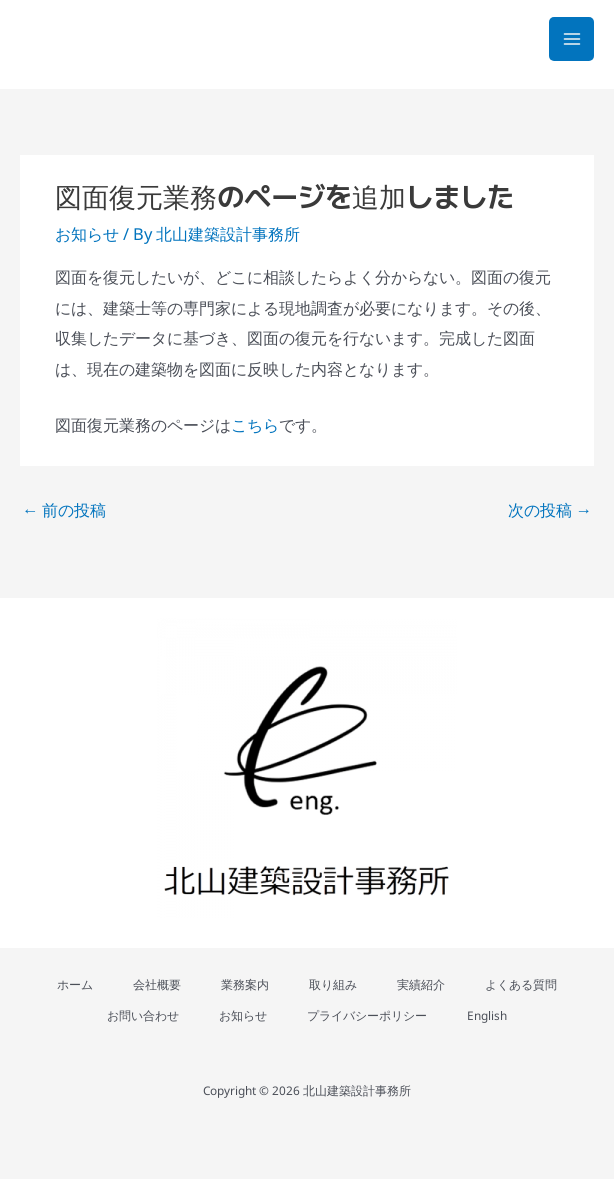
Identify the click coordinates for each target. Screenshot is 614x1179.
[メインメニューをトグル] (571, 39)
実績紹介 (421, 984)
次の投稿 (550, 509)
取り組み (333, 984)
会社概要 (157, 984)
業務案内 (245, 984)
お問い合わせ (143, 1015)
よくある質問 (521, 984)
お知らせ (87, 233)
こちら (255, 424)
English (487, 1015)
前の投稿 (64, 509)
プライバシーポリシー (367, 1015)
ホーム (75, 984)
